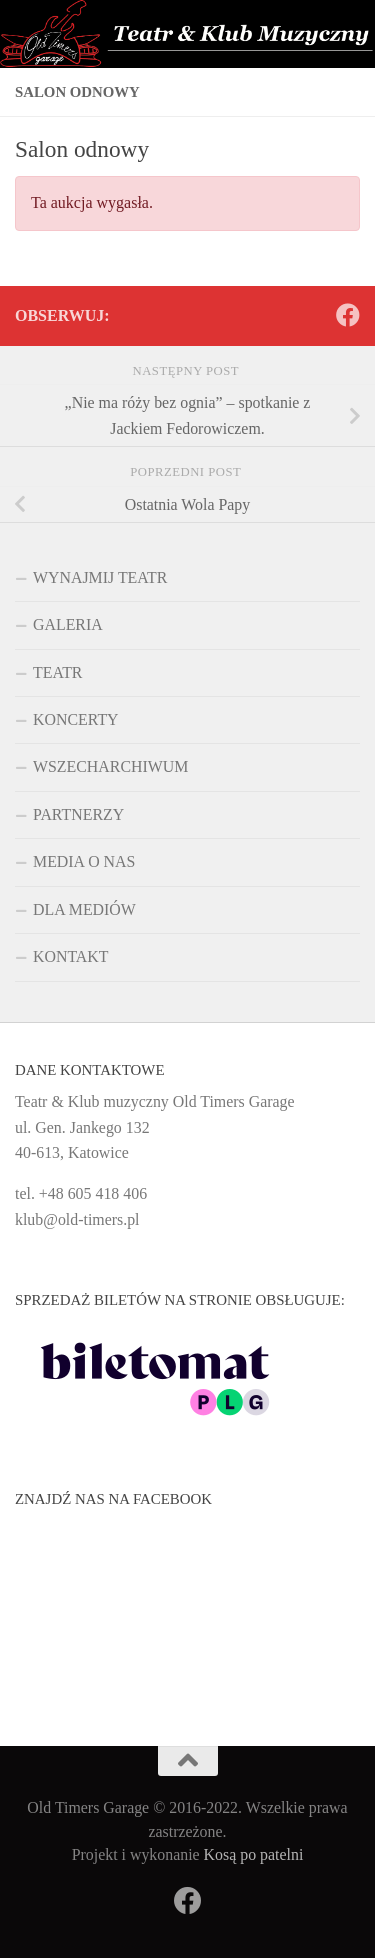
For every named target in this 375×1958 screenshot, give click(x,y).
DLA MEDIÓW (84, 909)
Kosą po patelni (254, 1854)
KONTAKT (71, 956)
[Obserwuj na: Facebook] (348, 315)
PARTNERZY (78, 814)
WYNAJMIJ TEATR (100, 577)
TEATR (57, 672)
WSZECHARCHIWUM (110, 766)
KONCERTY (76, 719)
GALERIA (68, 624)
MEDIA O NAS (84, 861)
